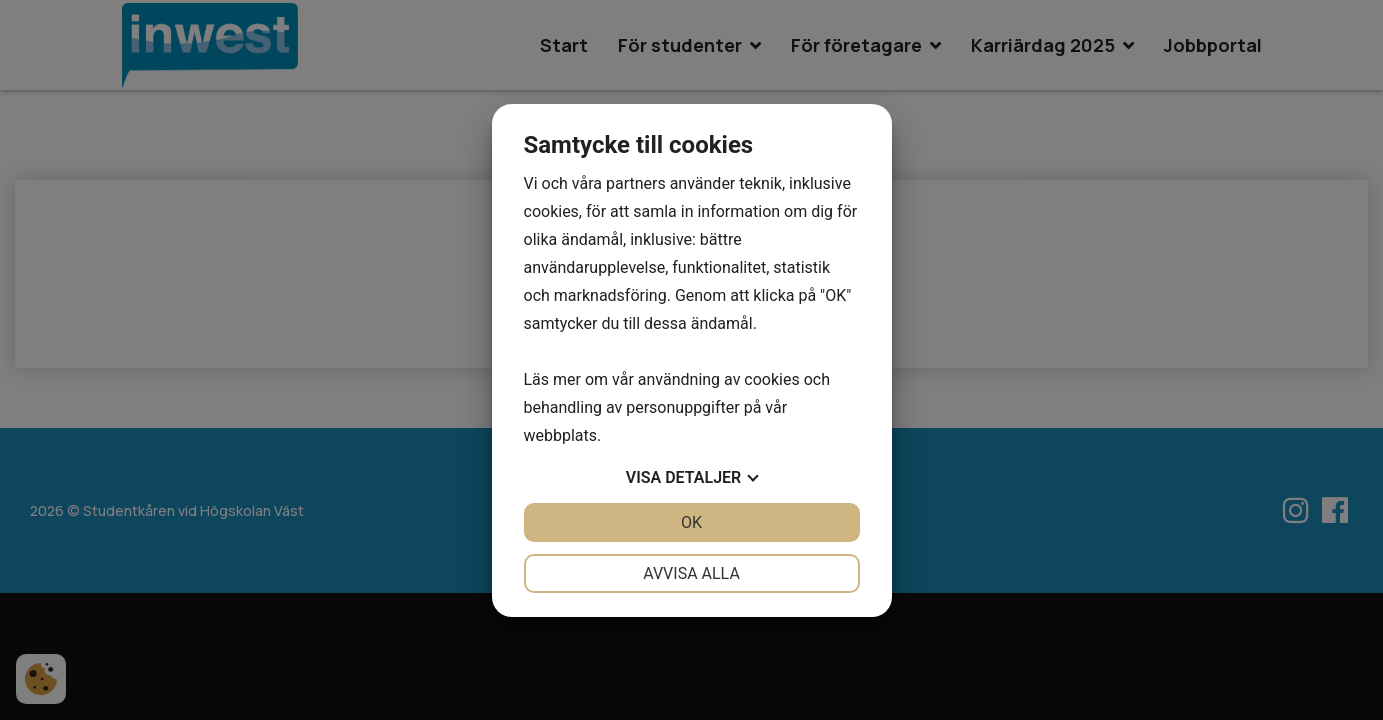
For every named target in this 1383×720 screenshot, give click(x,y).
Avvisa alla (691, 573)
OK (691, 522)
